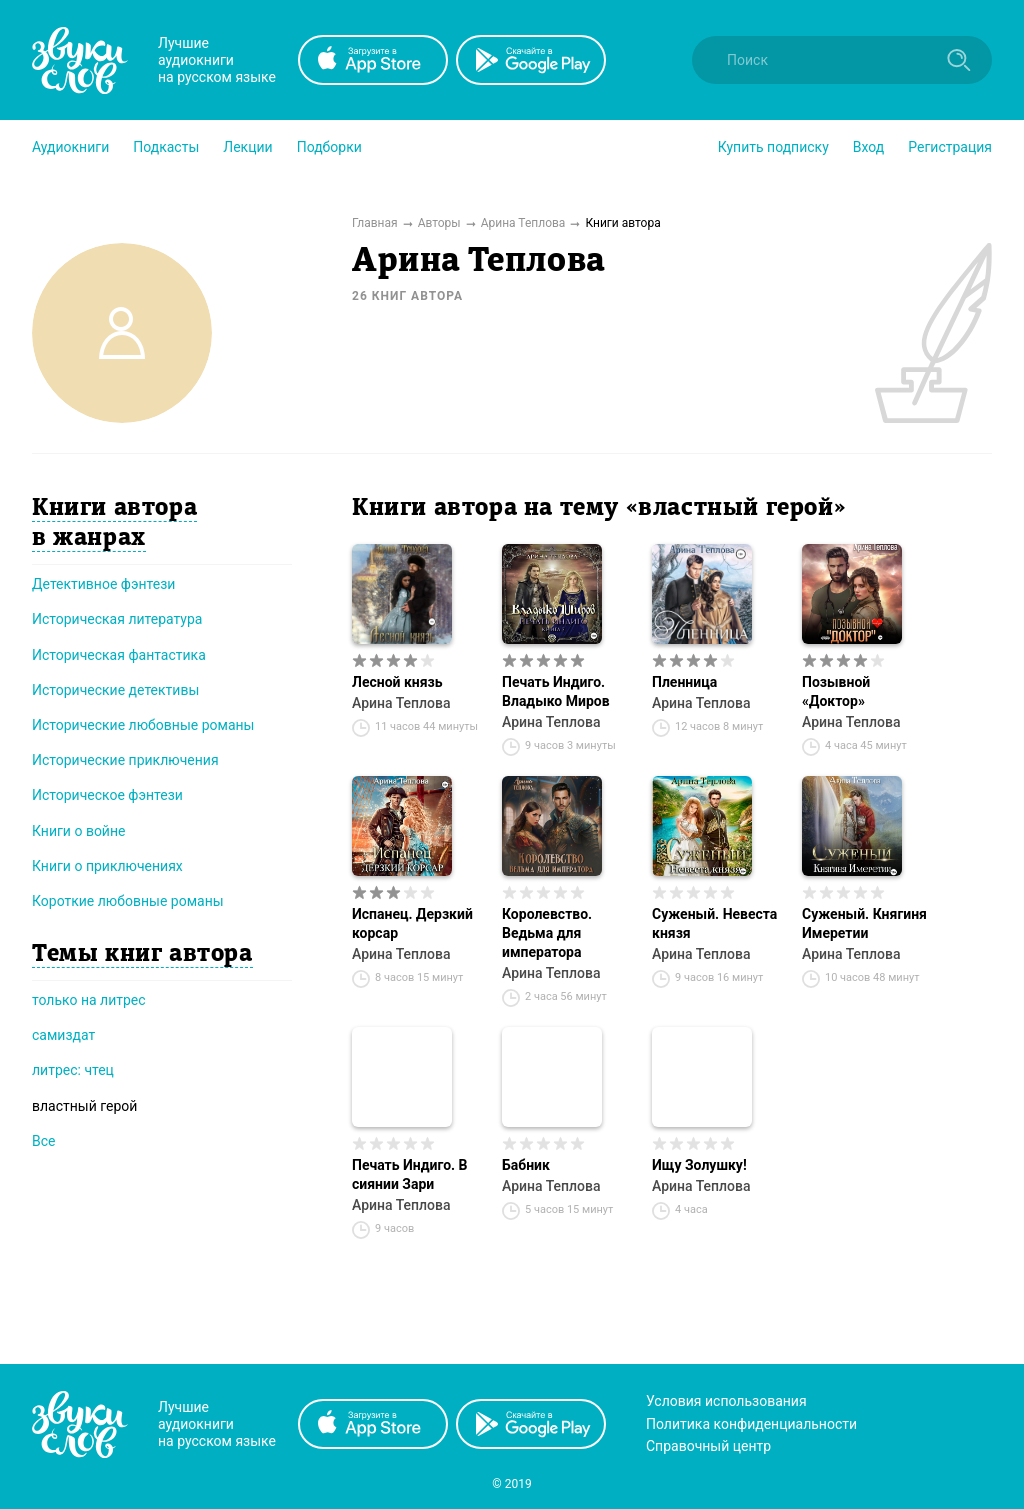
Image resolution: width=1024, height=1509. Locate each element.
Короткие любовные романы (128, 901)
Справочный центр (708, 1446)
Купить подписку (773, 147)
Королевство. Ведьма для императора (547, 933)
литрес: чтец (73, 1070)
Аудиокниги (70, 147)
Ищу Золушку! (699, 1165)
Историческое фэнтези (107, 795)
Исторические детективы (115, 690)
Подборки (329, 147)
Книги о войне (78, 831)
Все (43, 1141)
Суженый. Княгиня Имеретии (864, 923)
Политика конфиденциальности (751, 1424)
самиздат (63, 1035)
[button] (70, 147)
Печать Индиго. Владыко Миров (556, 691)
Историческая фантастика (119, 655)
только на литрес (89, 1000)
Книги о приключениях (107, 866)
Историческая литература (117, 619)
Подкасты (166, 147)
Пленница (684, 682)
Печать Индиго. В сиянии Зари (410, 1174)
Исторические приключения (125, 760)
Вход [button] (868, 147)
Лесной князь (397, 682)
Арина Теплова (401, 703)
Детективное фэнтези (103, 584)
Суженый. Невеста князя (714, 923)
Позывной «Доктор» (836, 691)
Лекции (247, 147)
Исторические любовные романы (143, 725)
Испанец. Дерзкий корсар (412, 923)
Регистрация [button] (950, 147)
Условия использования (726, 1401)
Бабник (526, 1165)
